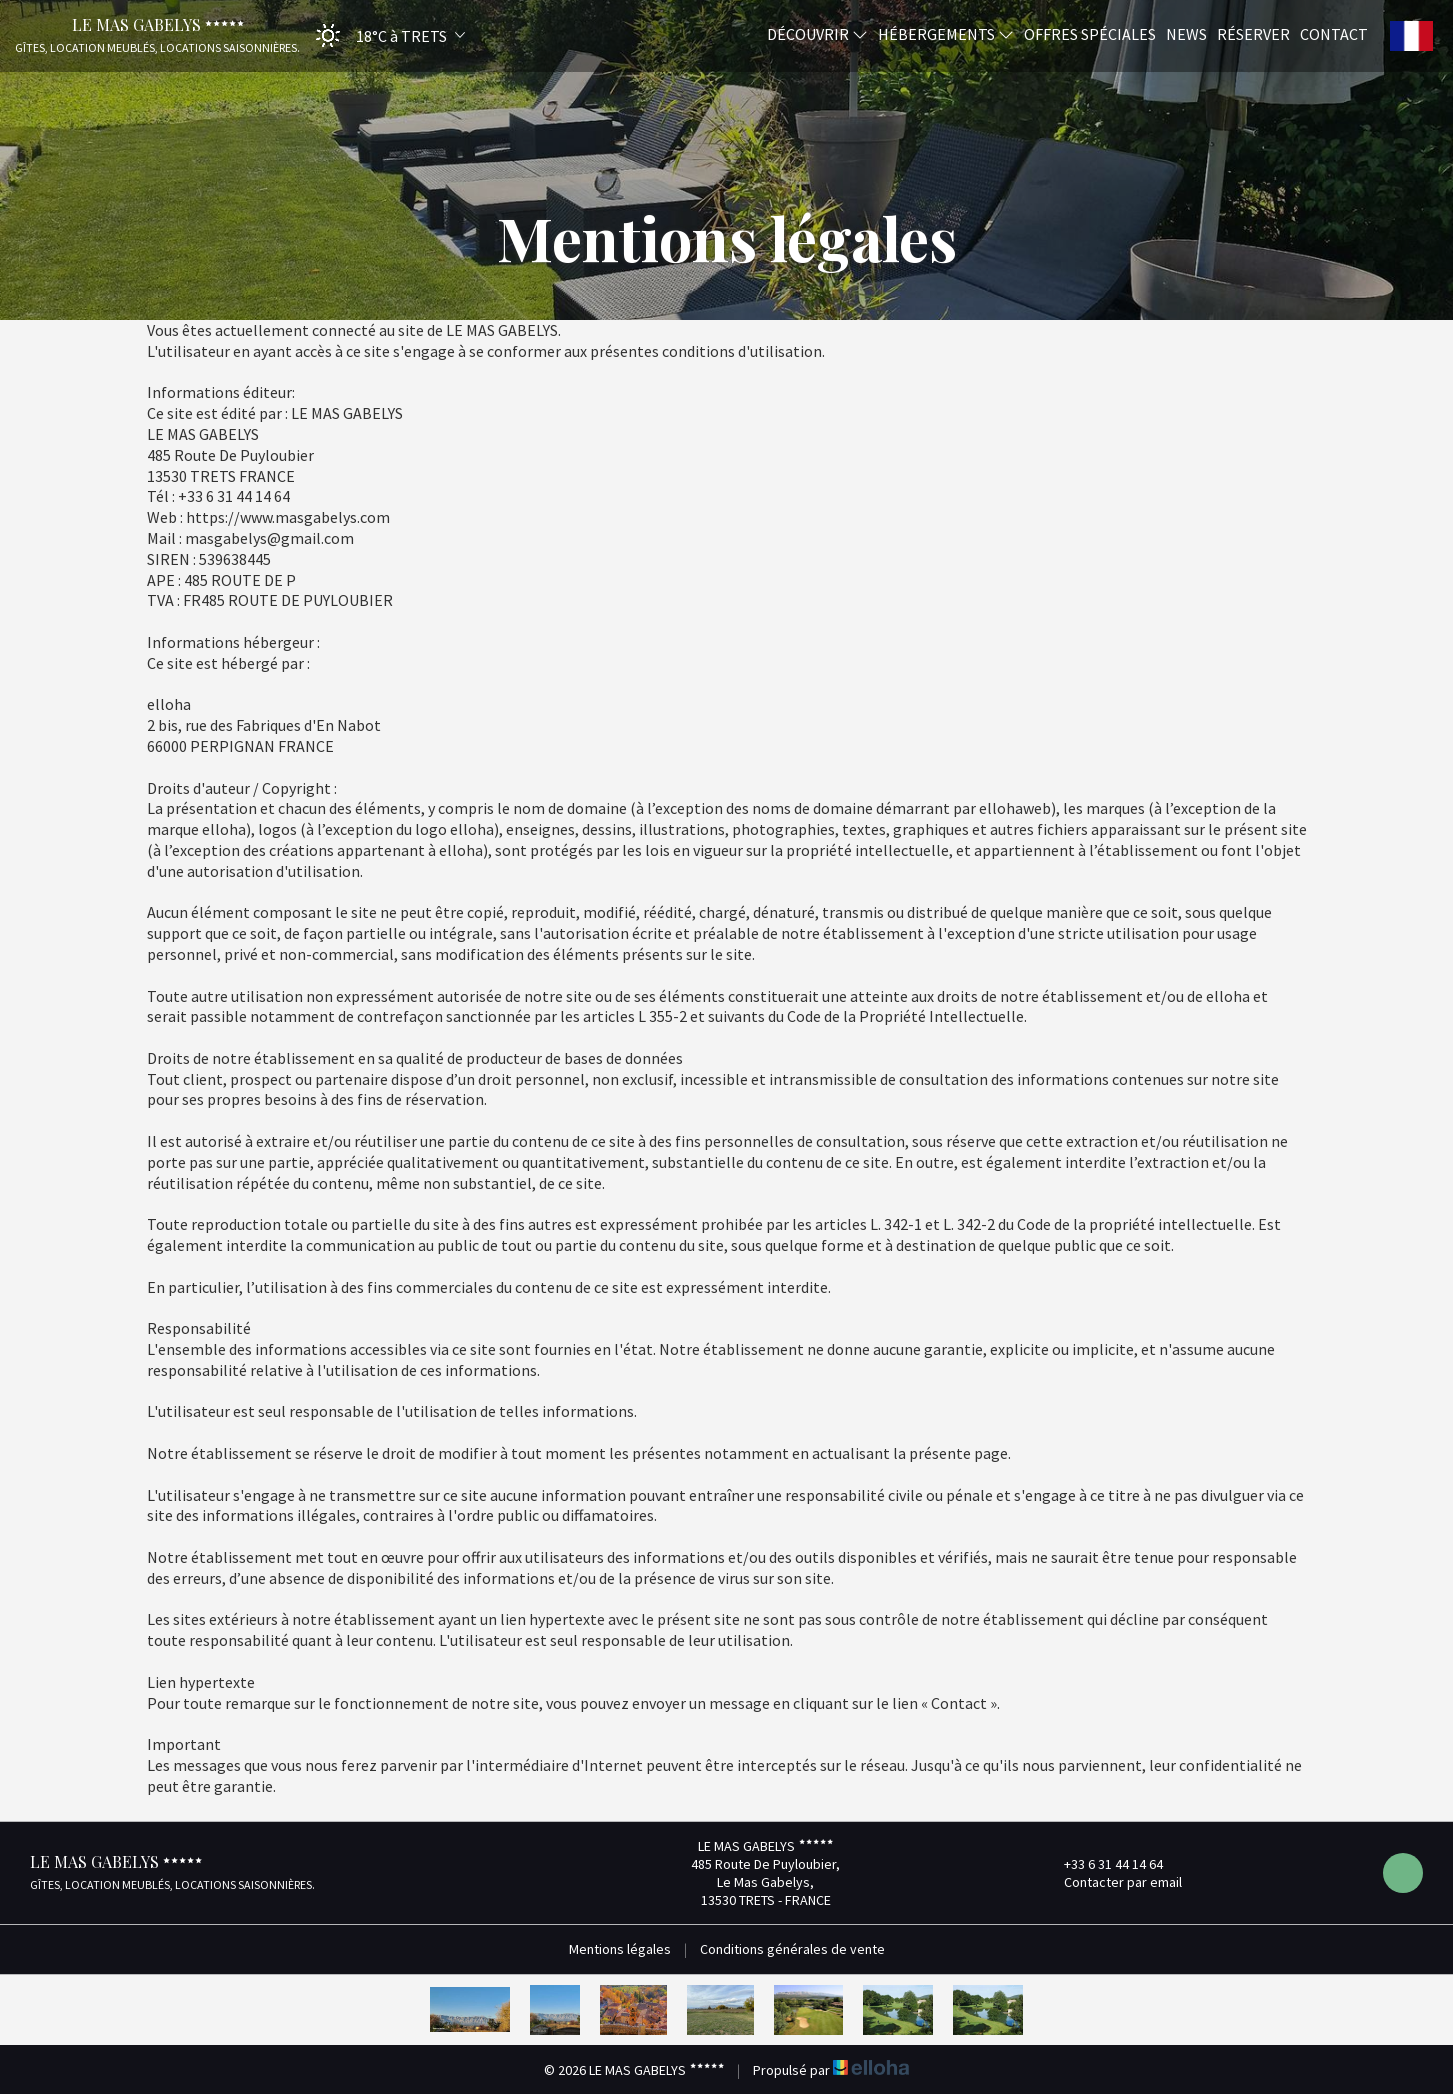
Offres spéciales (1090, 33)
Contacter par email (1111, 1882)
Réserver (1253, 33)
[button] (384, 35)
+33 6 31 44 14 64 (1102, 1864)
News (1186, 33)
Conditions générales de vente (792, 1949)
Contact (1334, 33)
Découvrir (817, 33)
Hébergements (946, 33)
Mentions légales (620, 1949)
